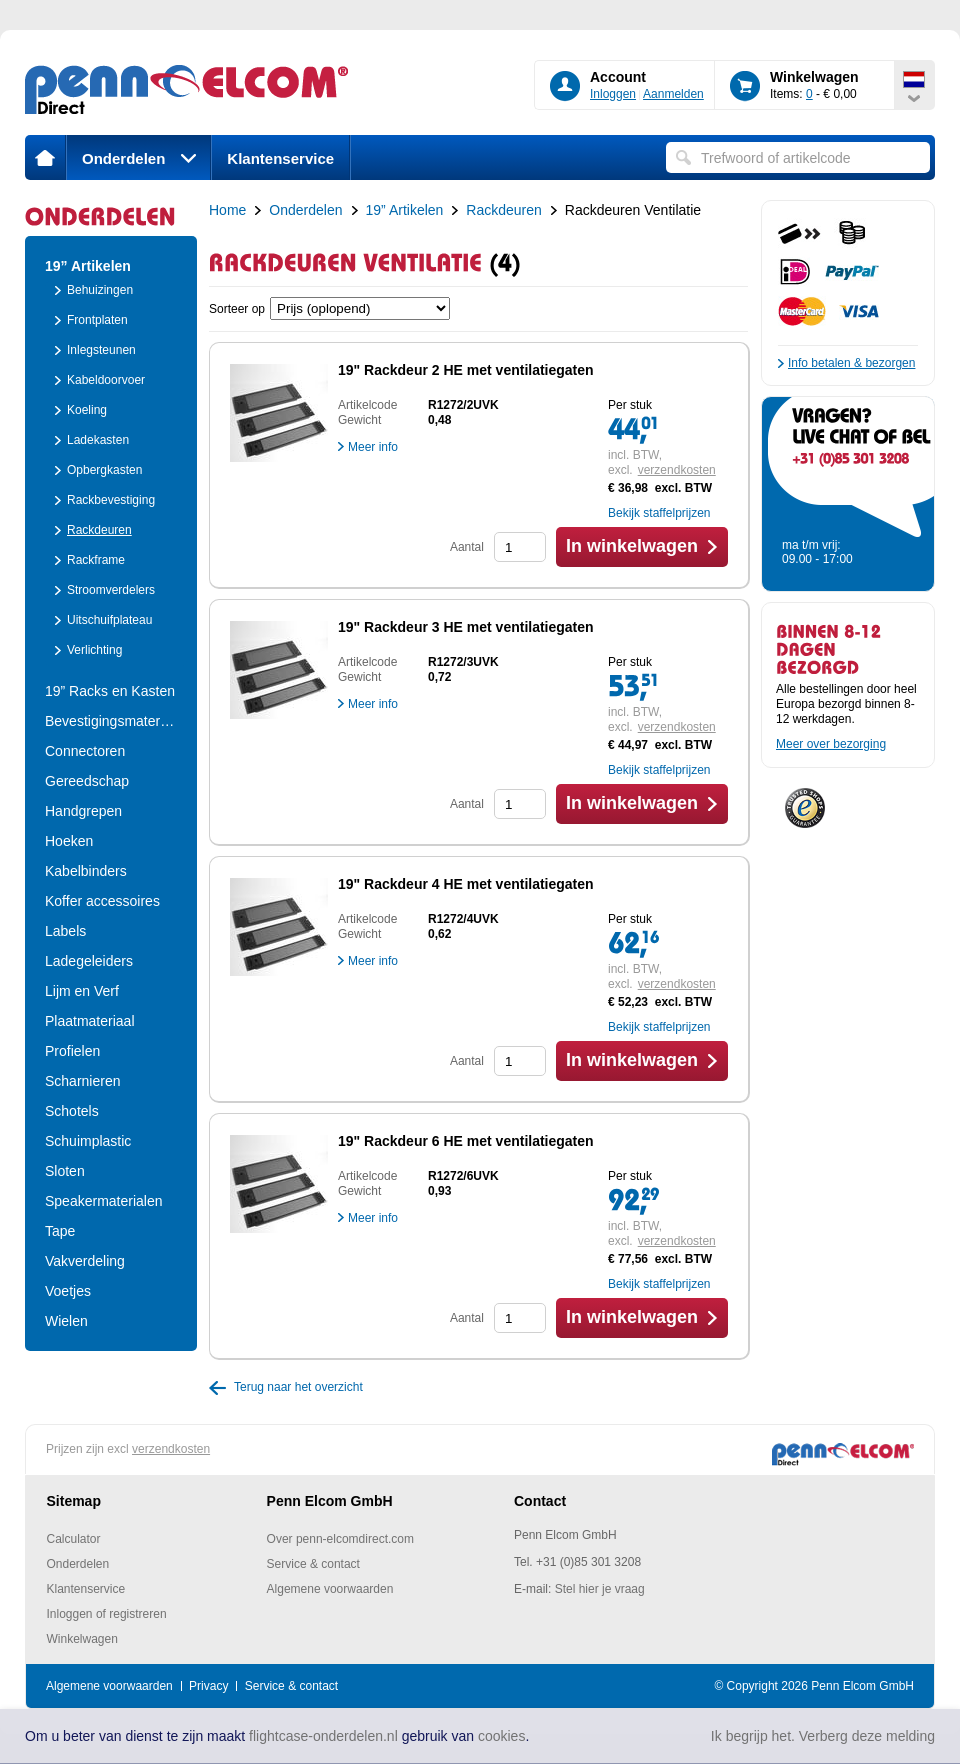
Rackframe (96, 560)
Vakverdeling (85, 1261)
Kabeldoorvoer (106, 380)
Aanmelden (673, 94)
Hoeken (69, 841)
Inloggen (613, 94)
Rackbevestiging (111, 500)
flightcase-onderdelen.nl (323, 1736)
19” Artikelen (88, 266)
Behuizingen (100, 290)
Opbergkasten (104, 470)
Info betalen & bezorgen (851, 363)
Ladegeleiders (89, 961)
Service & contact (313, 1564)
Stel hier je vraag (600, 1589)
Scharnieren (83, 1081)
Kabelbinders (86, 871)
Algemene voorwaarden (330, 1589)
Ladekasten (98, 440)
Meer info (373, 447)
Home (227, 210)
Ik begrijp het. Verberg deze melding (823, 1736)
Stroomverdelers (111, 590)
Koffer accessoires (102, 901)
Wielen (66, 1321)
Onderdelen (139, 158)
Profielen (72, 1051)
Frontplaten (97, 320)
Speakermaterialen (104, 1201)
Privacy (208, 1686)
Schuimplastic (88, 1141)
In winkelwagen (632, 546)
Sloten (65, 1171)
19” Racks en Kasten (110, 691)
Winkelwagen (82, 1639)
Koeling (87, 410)
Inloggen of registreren (107, 1614)
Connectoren (85, 751)
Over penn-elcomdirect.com (340, 1539)
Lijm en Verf (82, 991)
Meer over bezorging (831, 744)
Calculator (74, 1539)
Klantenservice (280, 158)
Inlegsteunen (101, 350)
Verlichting (94, 650)
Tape (60, 1231)
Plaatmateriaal (90, 1021)
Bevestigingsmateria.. (111, 721)
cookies (501, 1736)
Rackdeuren (99, 530)
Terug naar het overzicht (298, 1387)
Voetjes (68, 1291)
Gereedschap (87, 781)
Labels (65, 931)
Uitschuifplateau (109, 620)
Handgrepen (83, 811)
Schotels (72, 1111)
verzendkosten (677, 470)
